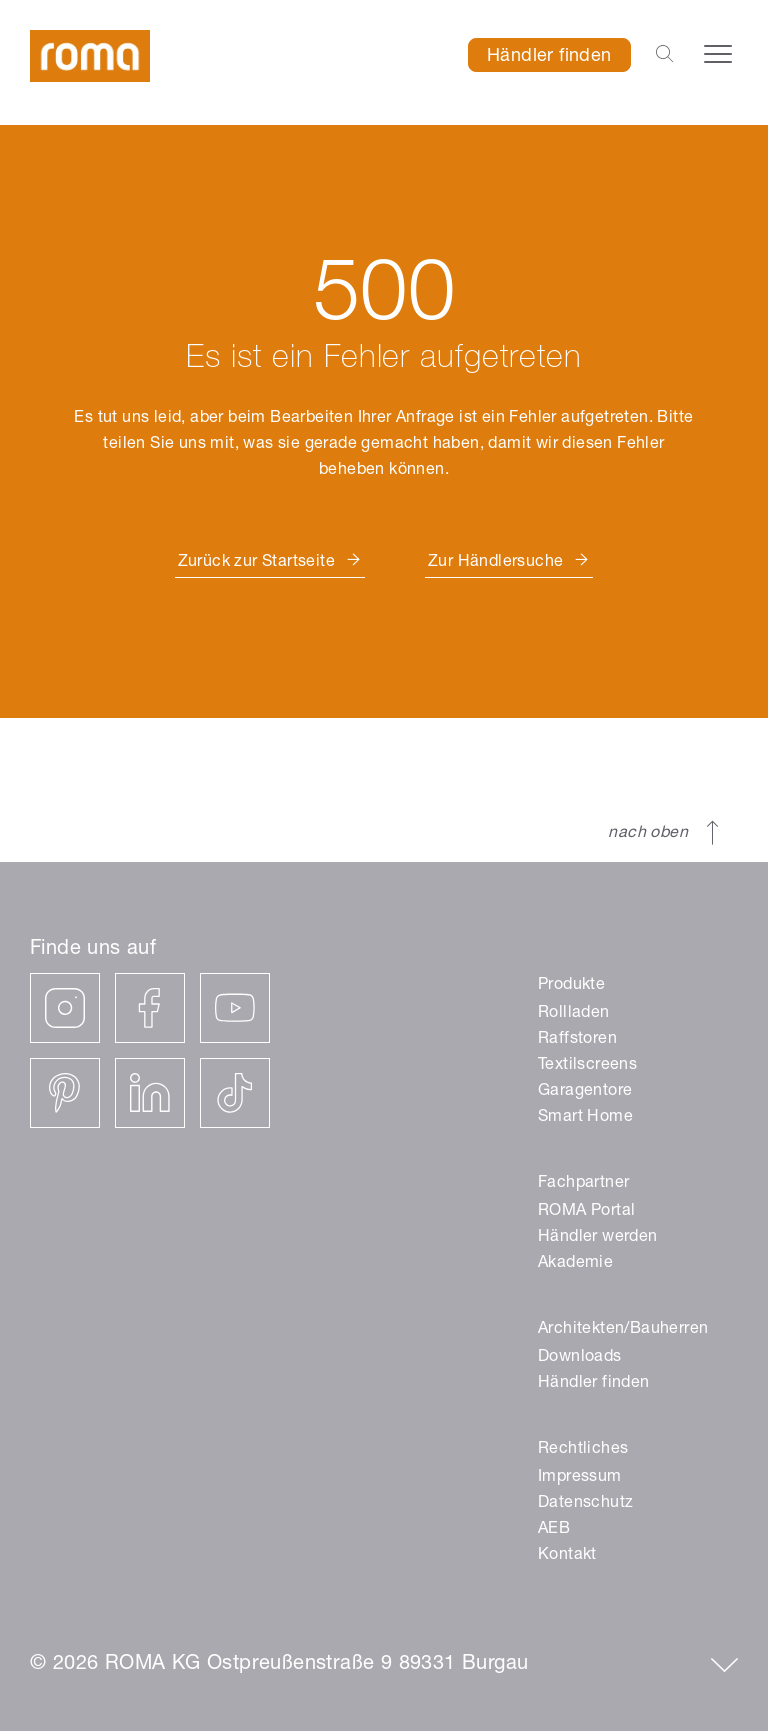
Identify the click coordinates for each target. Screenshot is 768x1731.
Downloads (580, 1358)
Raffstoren (577, 1040)
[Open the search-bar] (664, 55)
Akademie (575, 1264)
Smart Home (585, 1118)
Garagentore (585, 1092)
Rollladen (574, 1014)
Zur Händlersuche (495, 563)
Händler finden (549, 57)
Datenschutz (585, 1504)
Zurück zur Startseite (256, 563)
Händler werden (598, 1238)
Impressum (580, 1478)
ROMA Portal (586, 1212)
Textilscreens (587, 1066)
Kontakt (567, 1556)
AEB (554, 1530)
